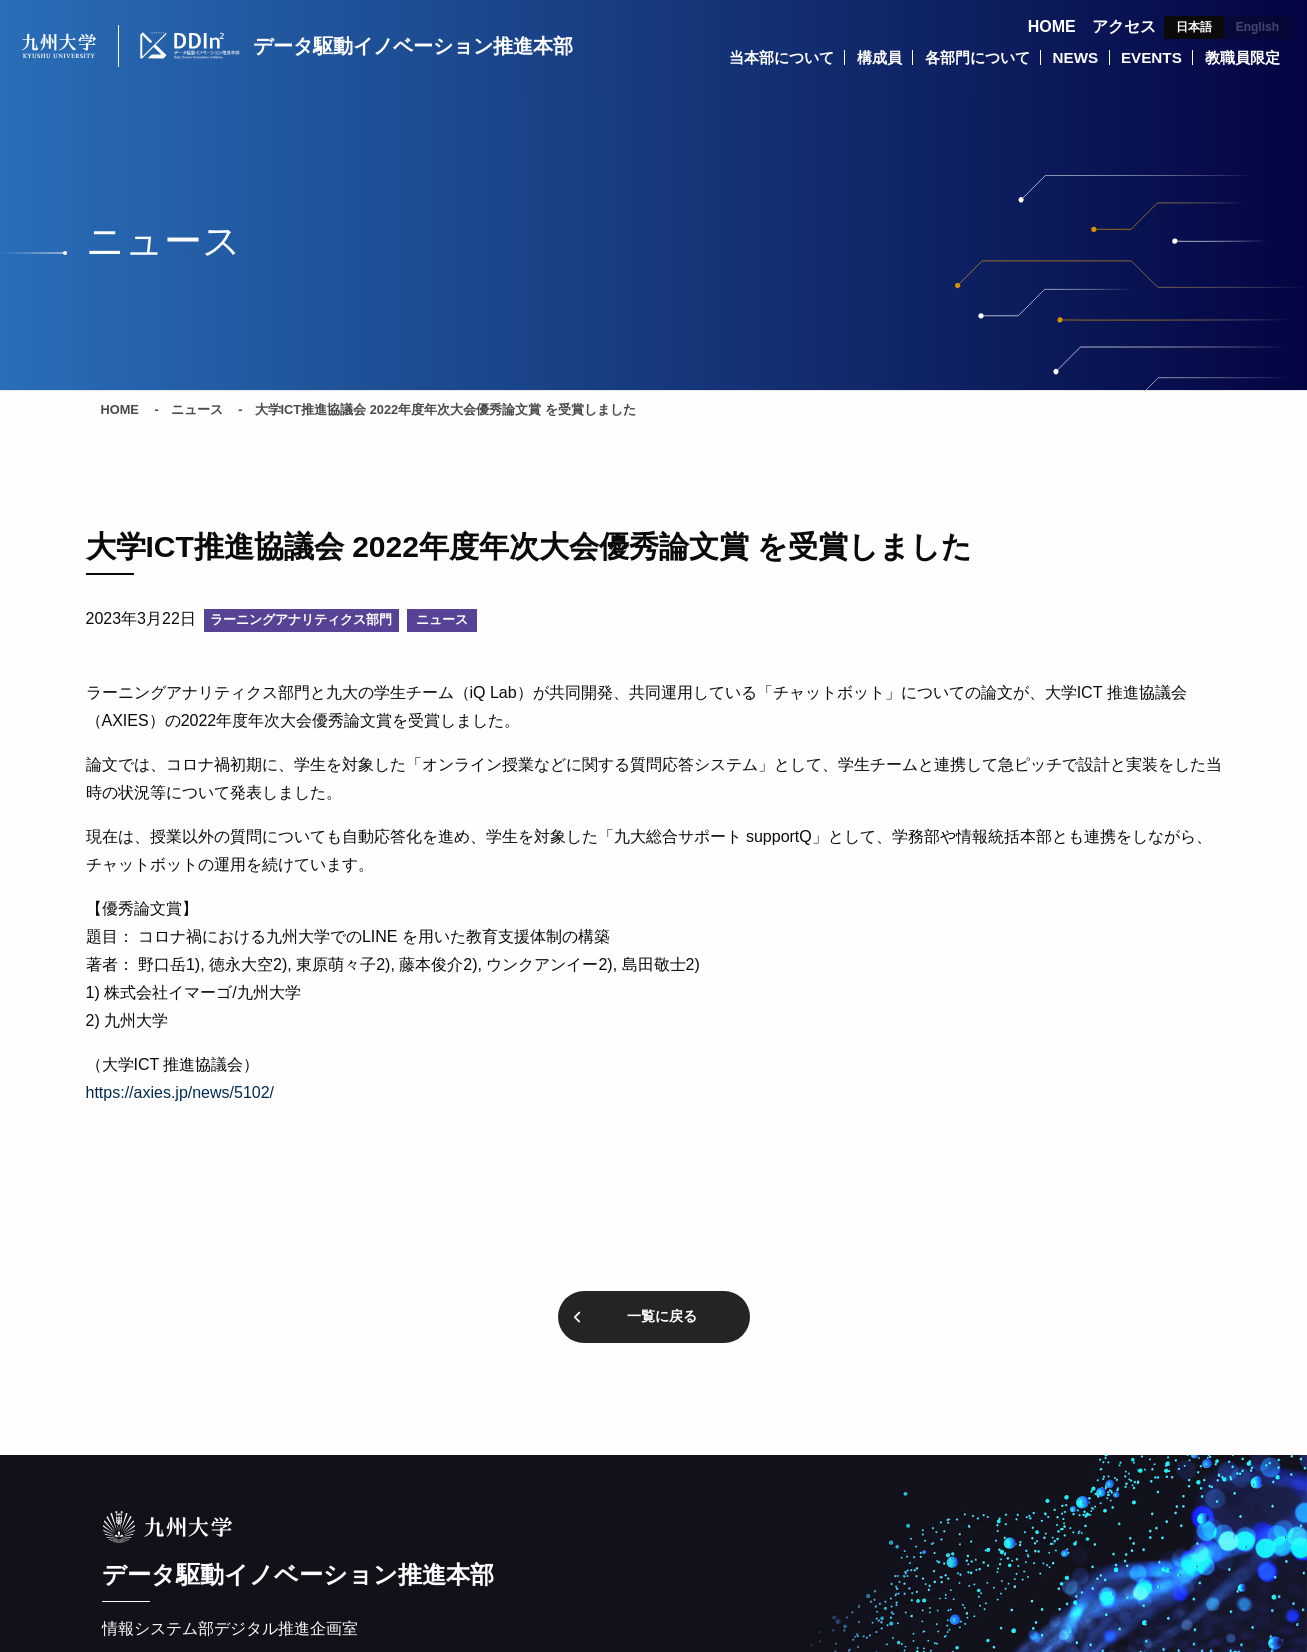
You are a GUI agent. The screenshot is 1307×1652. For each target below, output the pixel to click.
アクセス (1124, 26)
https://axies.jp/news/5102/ (180, 1095)
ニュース (197, 412)
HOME (1052, 26)
